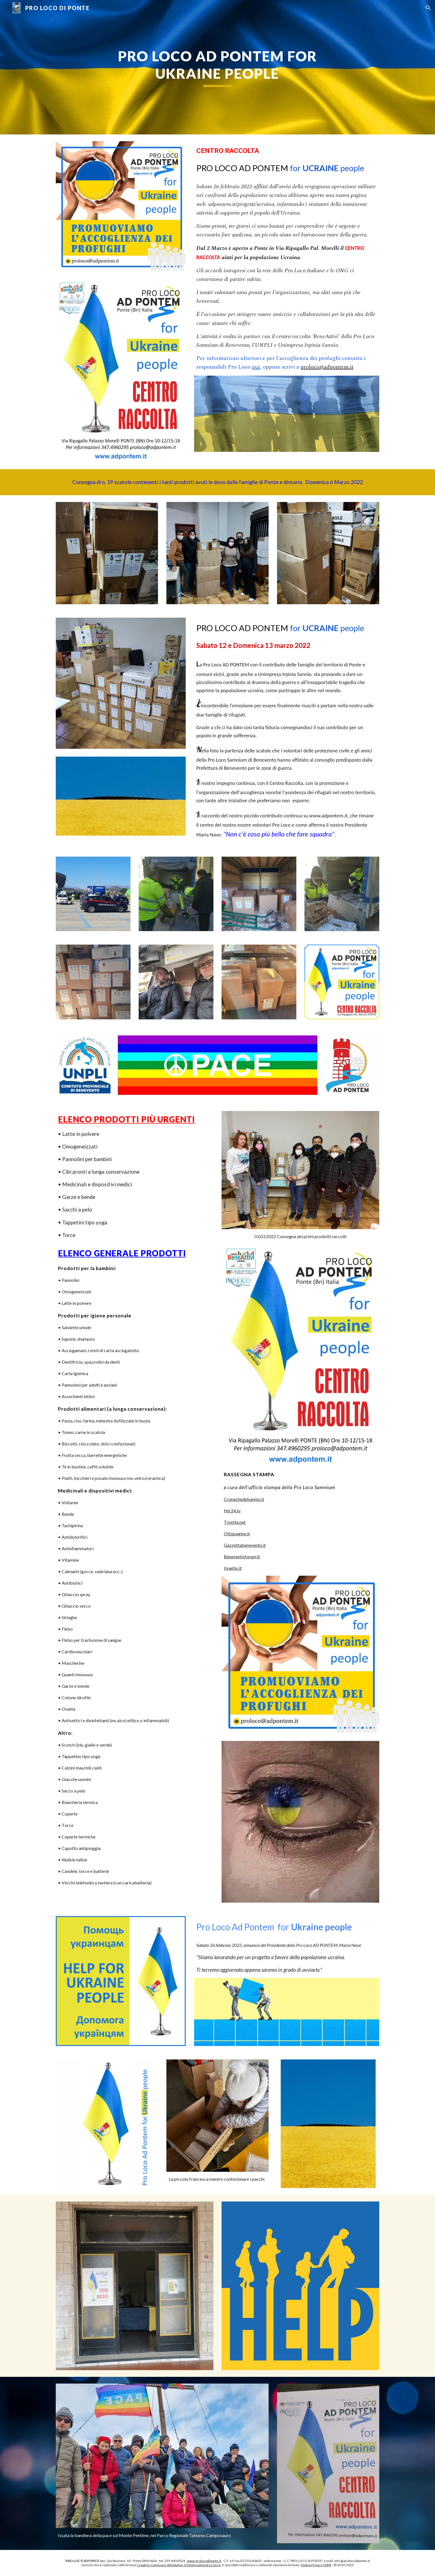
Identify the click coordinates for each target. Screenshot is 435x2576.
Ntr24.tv (232, 1510)
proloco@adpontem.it (327, 367)
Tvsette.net (235, 1522)
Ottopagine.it (237, 1533)
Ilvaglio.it (233, 1568)
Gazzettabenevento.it (245, 1545)
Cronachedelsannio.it (244, 1499)
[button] (428, 8)
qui (256, 367)
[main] (217, 67)
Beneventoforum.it (242, 1556)
